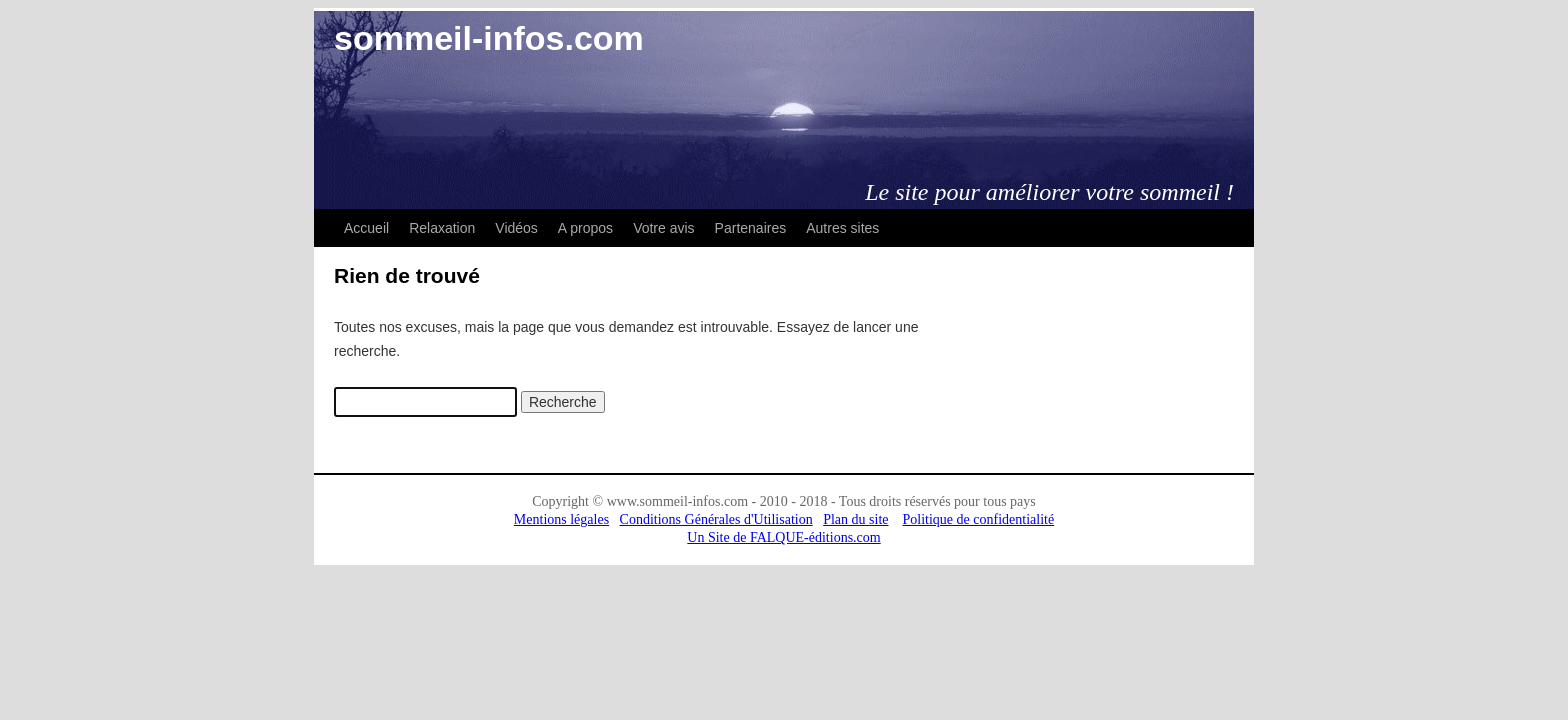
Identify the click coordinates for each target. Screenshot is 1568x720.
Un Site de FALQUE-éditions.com (783, 537)
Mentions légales (561, 519)
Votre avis (663, 228)
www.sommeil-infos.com (677, 501)
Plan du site (855, 519)
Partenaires (751, 228)
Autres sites (842, 228)
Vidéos (516, 228)
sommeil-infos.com (489, 38)
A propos (585, 228)
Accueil (366, 228)
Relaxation (442, 228)
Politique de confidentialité (979, 519)
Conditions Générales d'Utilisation (716, 519)
